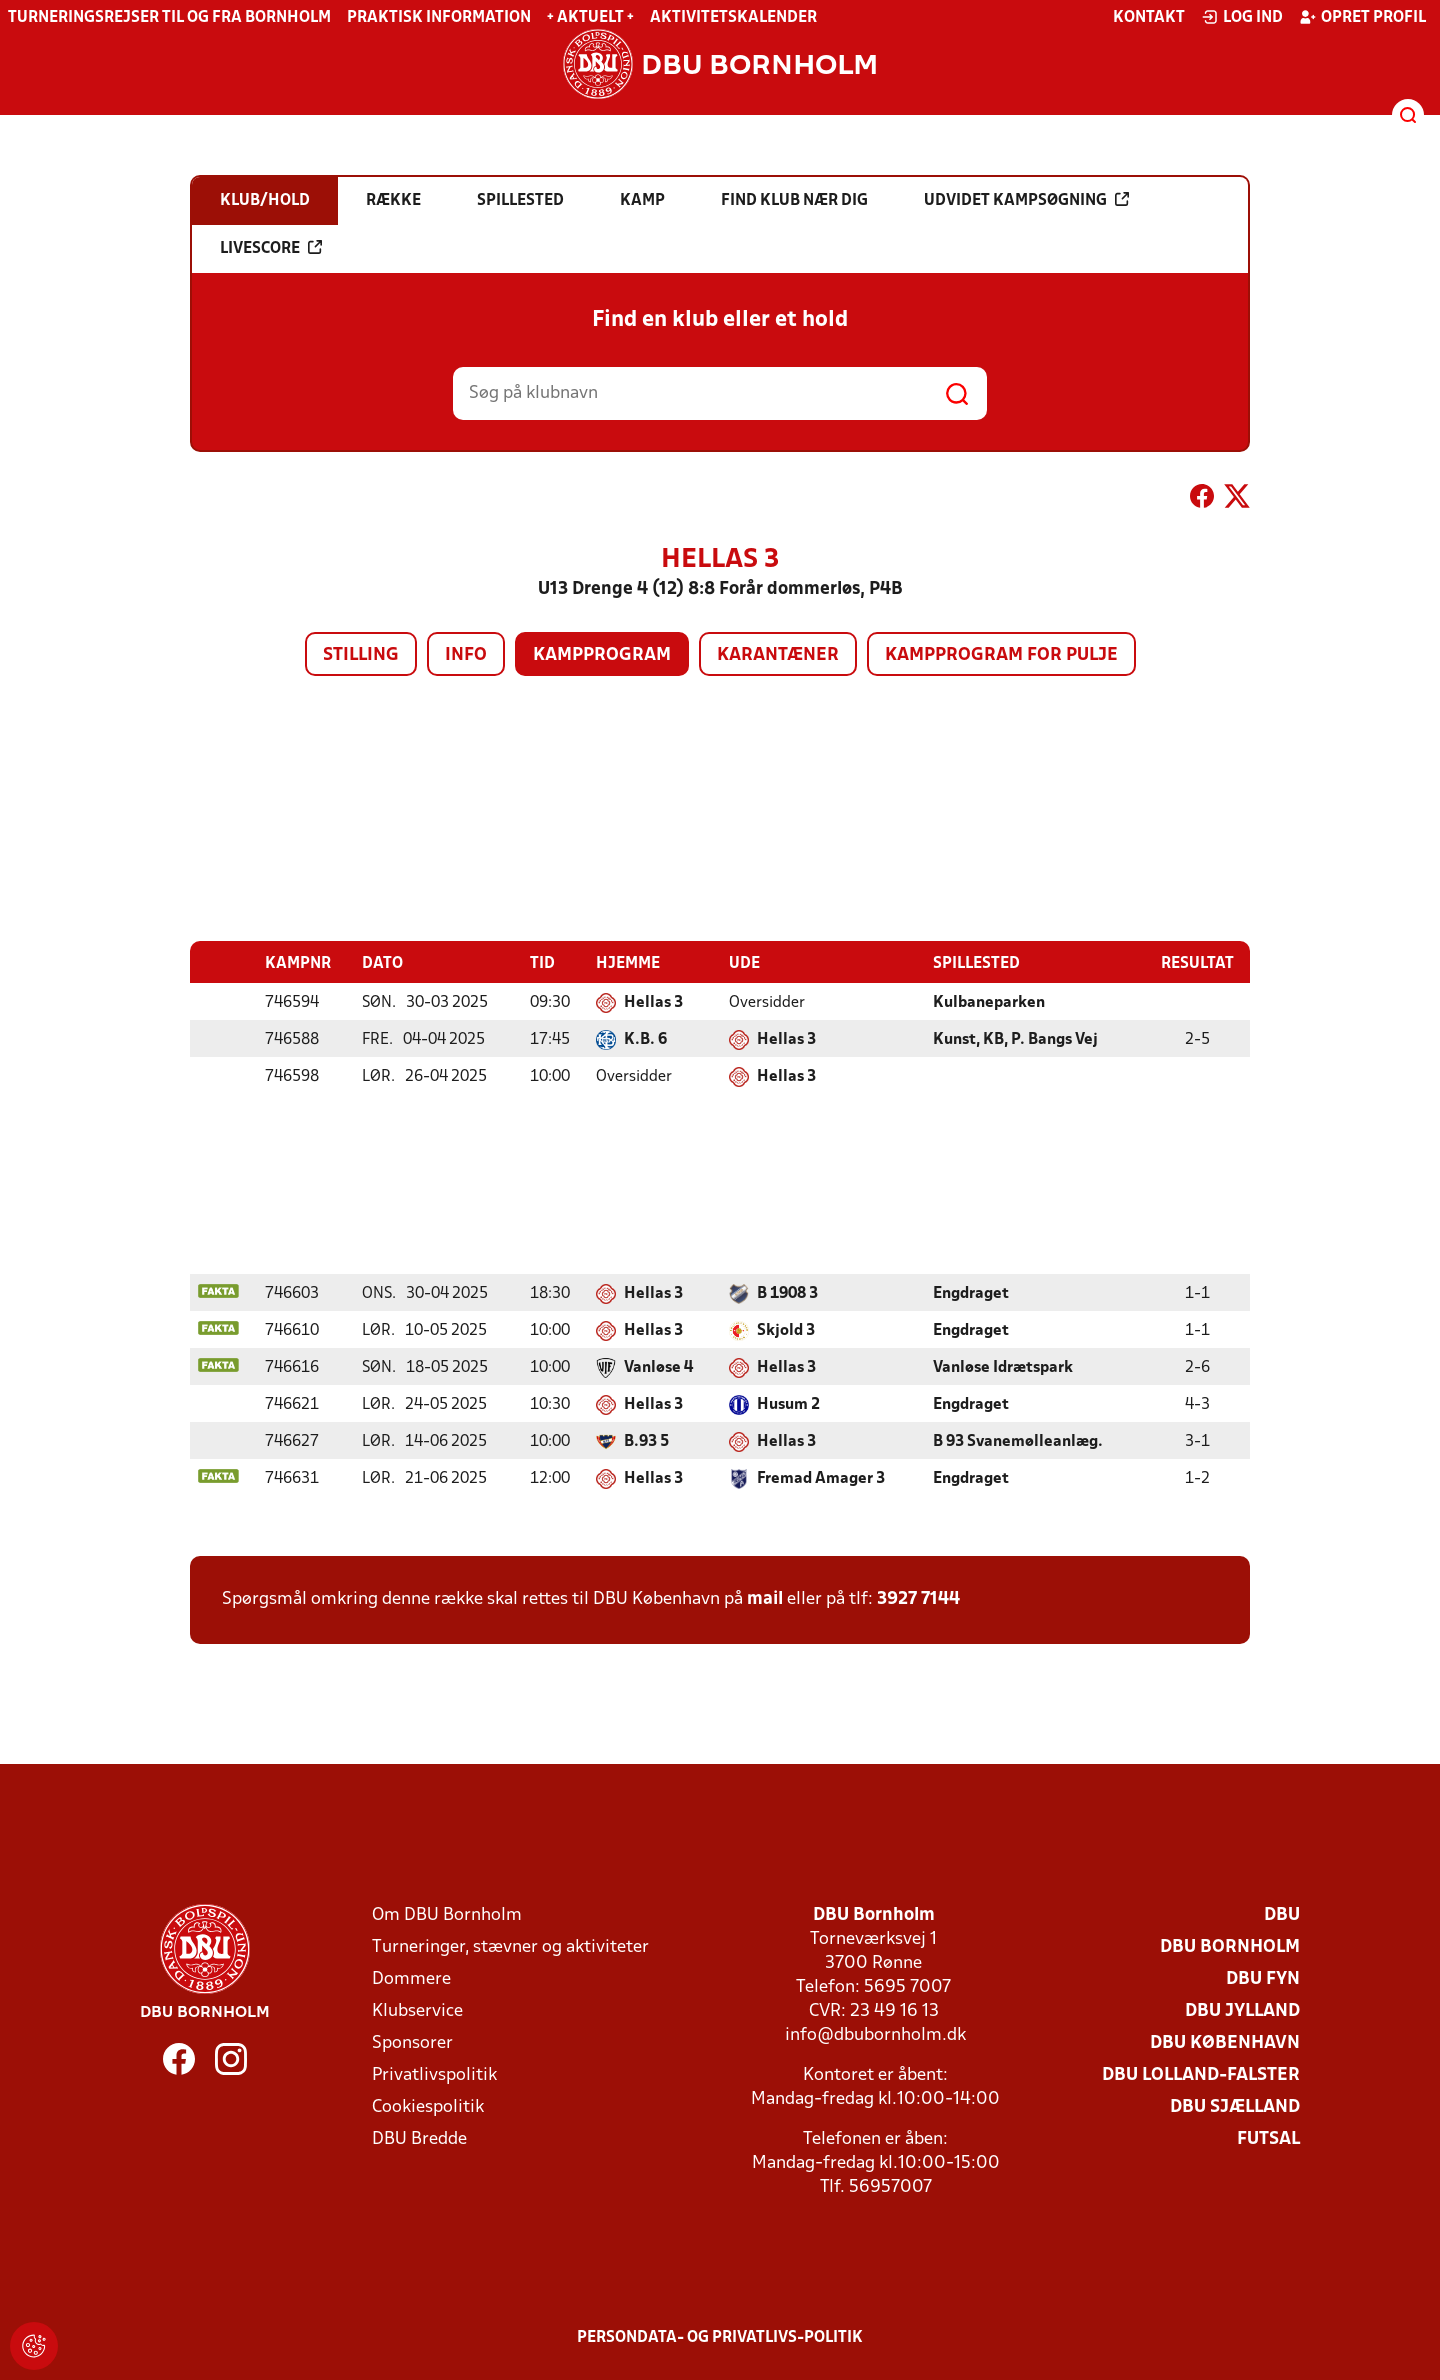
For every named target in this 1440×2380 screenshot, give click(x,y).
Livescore (271, 248)
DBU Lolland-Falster (1201, 2074)
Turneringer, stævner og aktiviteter (510, 1946)
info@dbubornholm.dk (875, 2034)
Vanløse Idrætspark (1003, 1367)
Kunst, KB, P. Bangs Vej (1015, 1039)
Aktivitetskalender (733, 18)
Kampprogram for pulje (1001, 655)
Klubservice (417, 2010)
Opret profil (1362, 17)
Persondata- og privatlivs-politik (720, 2337)
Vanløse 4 (658, 1367)
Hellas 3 (653, 1002)
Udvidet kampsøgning (1026, 200)
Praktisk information (439, 18)
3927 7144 (918, 1598)
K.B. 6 (645, 1039)
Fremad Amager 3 (821, 1478)
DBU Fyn (1263, 1978)
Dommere (411, 1978)
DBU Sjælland (1235, 2106)
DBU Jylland (1242, 2010)
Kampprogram (602, 655)
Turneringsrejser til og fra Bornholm (169, 18)
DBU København (1225, 2042)
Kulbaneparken (989, 1002)
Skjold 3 (786, 1330)
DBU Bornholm (1230, 1946)
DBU (1282, 1914)
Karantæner (778, 655)
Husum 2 (788, 1404)
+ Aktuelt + (590, 18)
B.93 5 (646, 1441)
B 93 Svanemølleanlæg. (1018, 1441)
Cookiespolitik (428, 2106)
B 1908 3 (787, 1293)
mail (765, 1598)
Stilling (361, 655)
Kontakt (1149, 18)
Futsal (1268, 2138)
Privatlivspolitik (434, 2074)
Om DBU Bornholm (447, 1914)
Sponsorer (412, 2042)
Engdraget (971, 1293)
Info (466, 655)
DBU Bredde (419, 2138)
